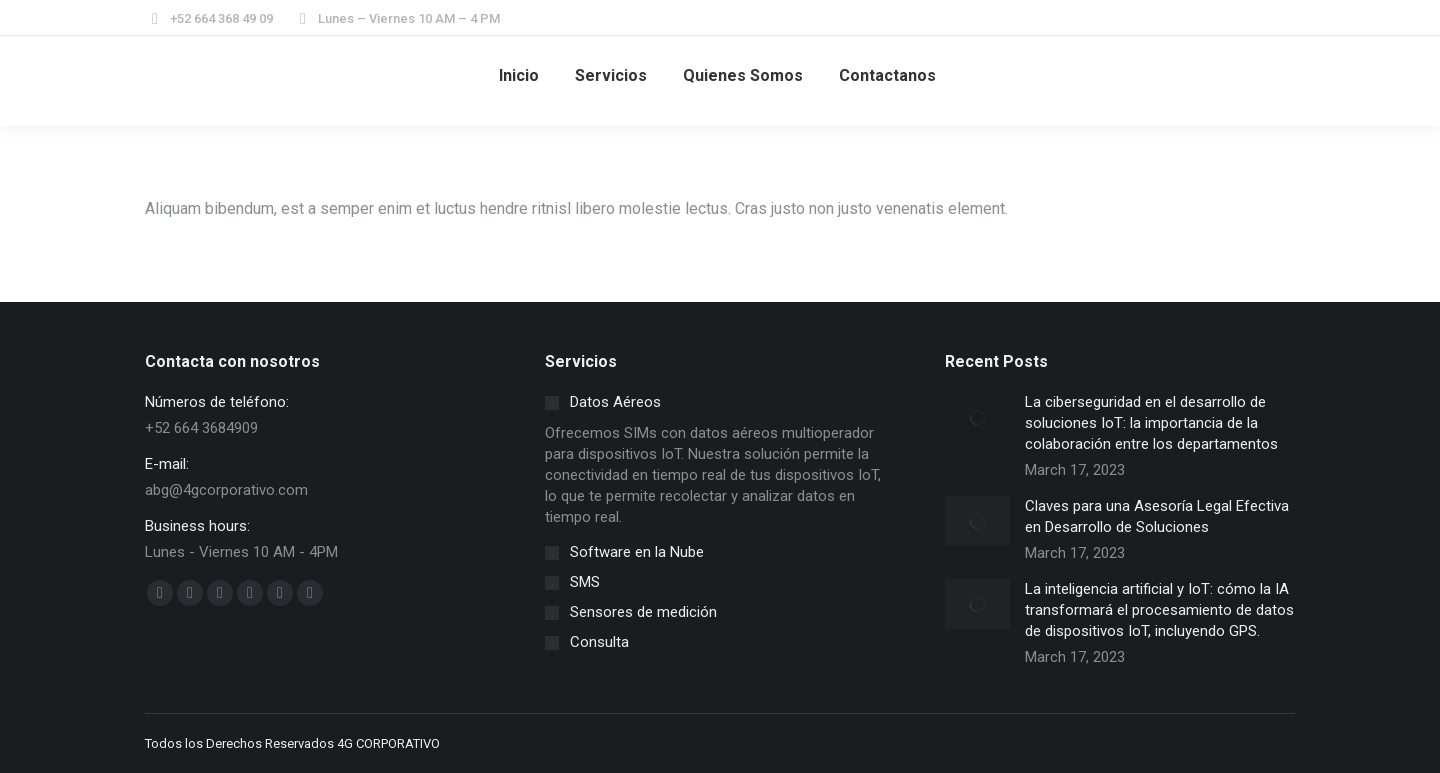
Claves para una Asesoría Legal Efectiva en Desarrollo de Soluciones (1157, 516)
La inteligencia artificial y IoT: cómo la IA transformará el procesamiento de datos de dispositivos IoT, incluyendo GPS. (1159, 610)
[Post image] (977, 417)
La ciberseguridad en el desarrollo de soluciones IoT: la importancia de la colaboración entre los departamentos (1151, 423)
